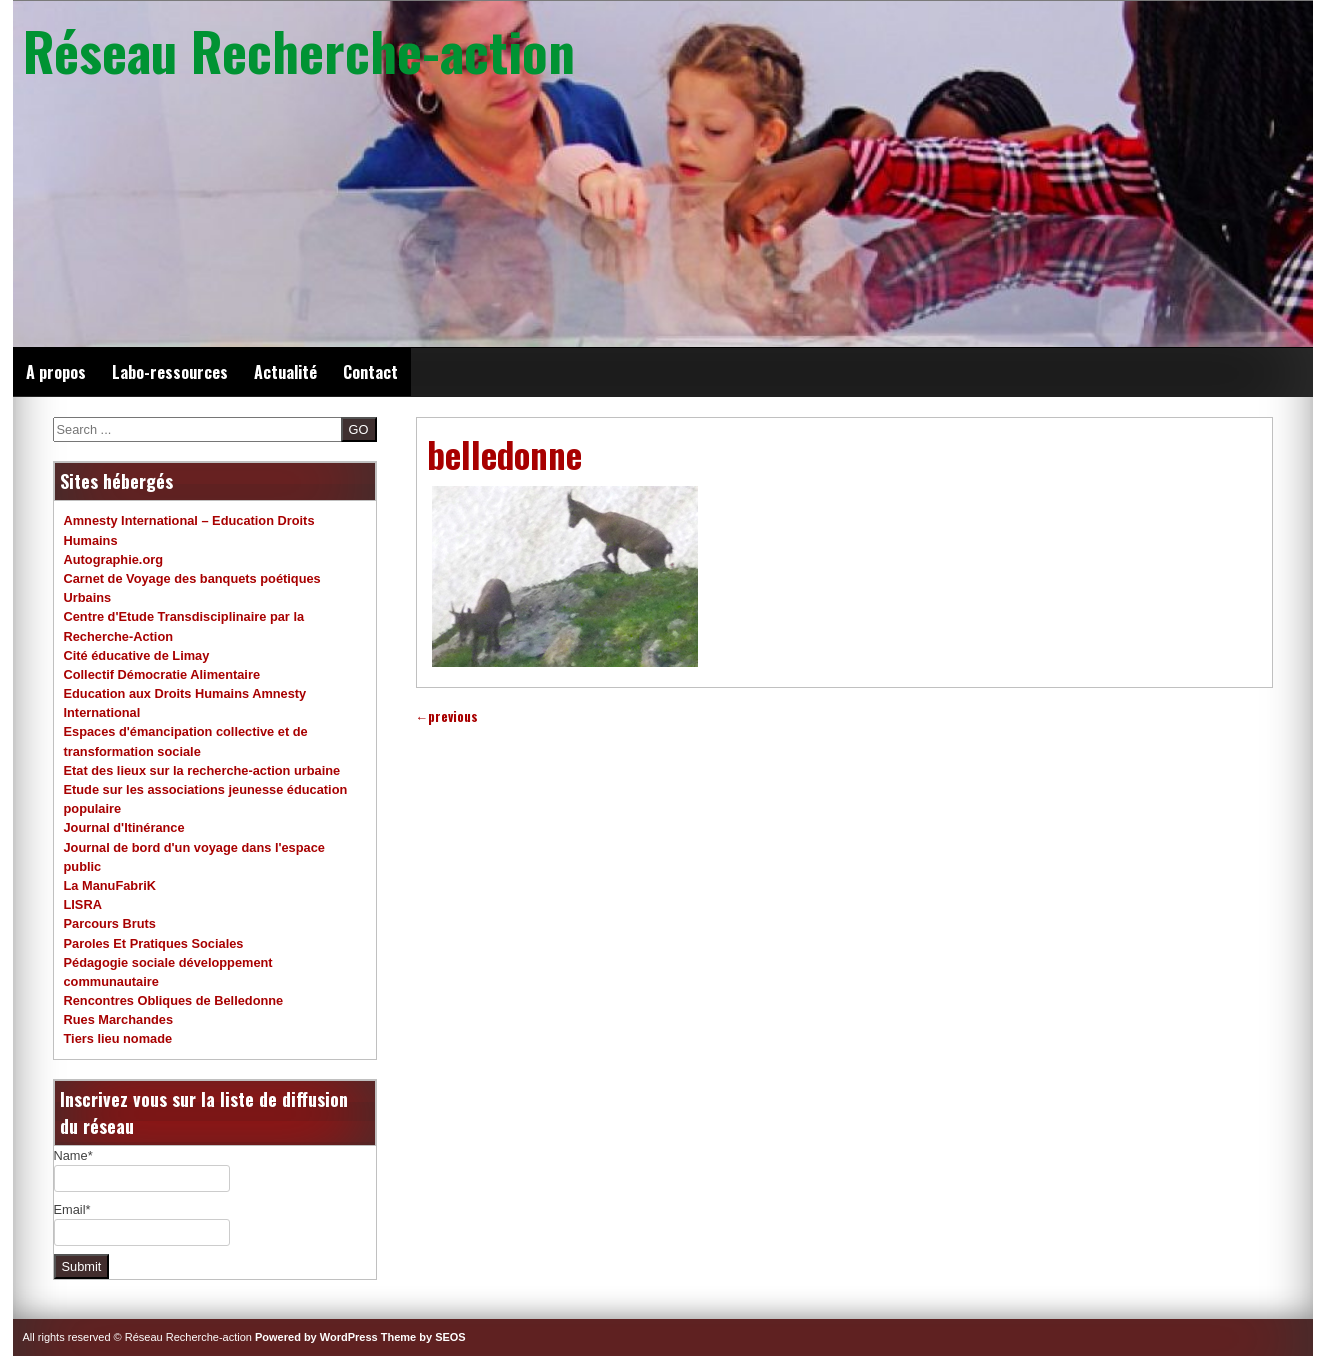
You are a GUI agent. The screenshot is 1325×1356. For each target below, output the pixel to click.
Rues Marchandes (119, 1019)
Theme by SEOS (423, 1337)
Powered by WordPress (316, 1337)
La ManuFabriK (110, 885)
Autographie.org (114, 559)
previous (447, 716)
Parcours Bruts (110, 923)
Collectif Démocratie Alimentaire (162, 674)
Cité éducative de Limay (137, 655)
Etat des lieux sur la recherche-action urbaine (202, 770)
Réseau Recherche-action (299, 50)
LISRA (83, 904)
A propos (56, 372)
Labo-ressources (170, 372)
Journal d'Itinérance (124, 827)
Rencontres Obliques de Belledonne (174, 1000)
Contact (370, 372)
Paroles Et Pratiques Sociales (154, 943)
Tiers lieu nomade (118, 1038)
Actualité (285, 372)
